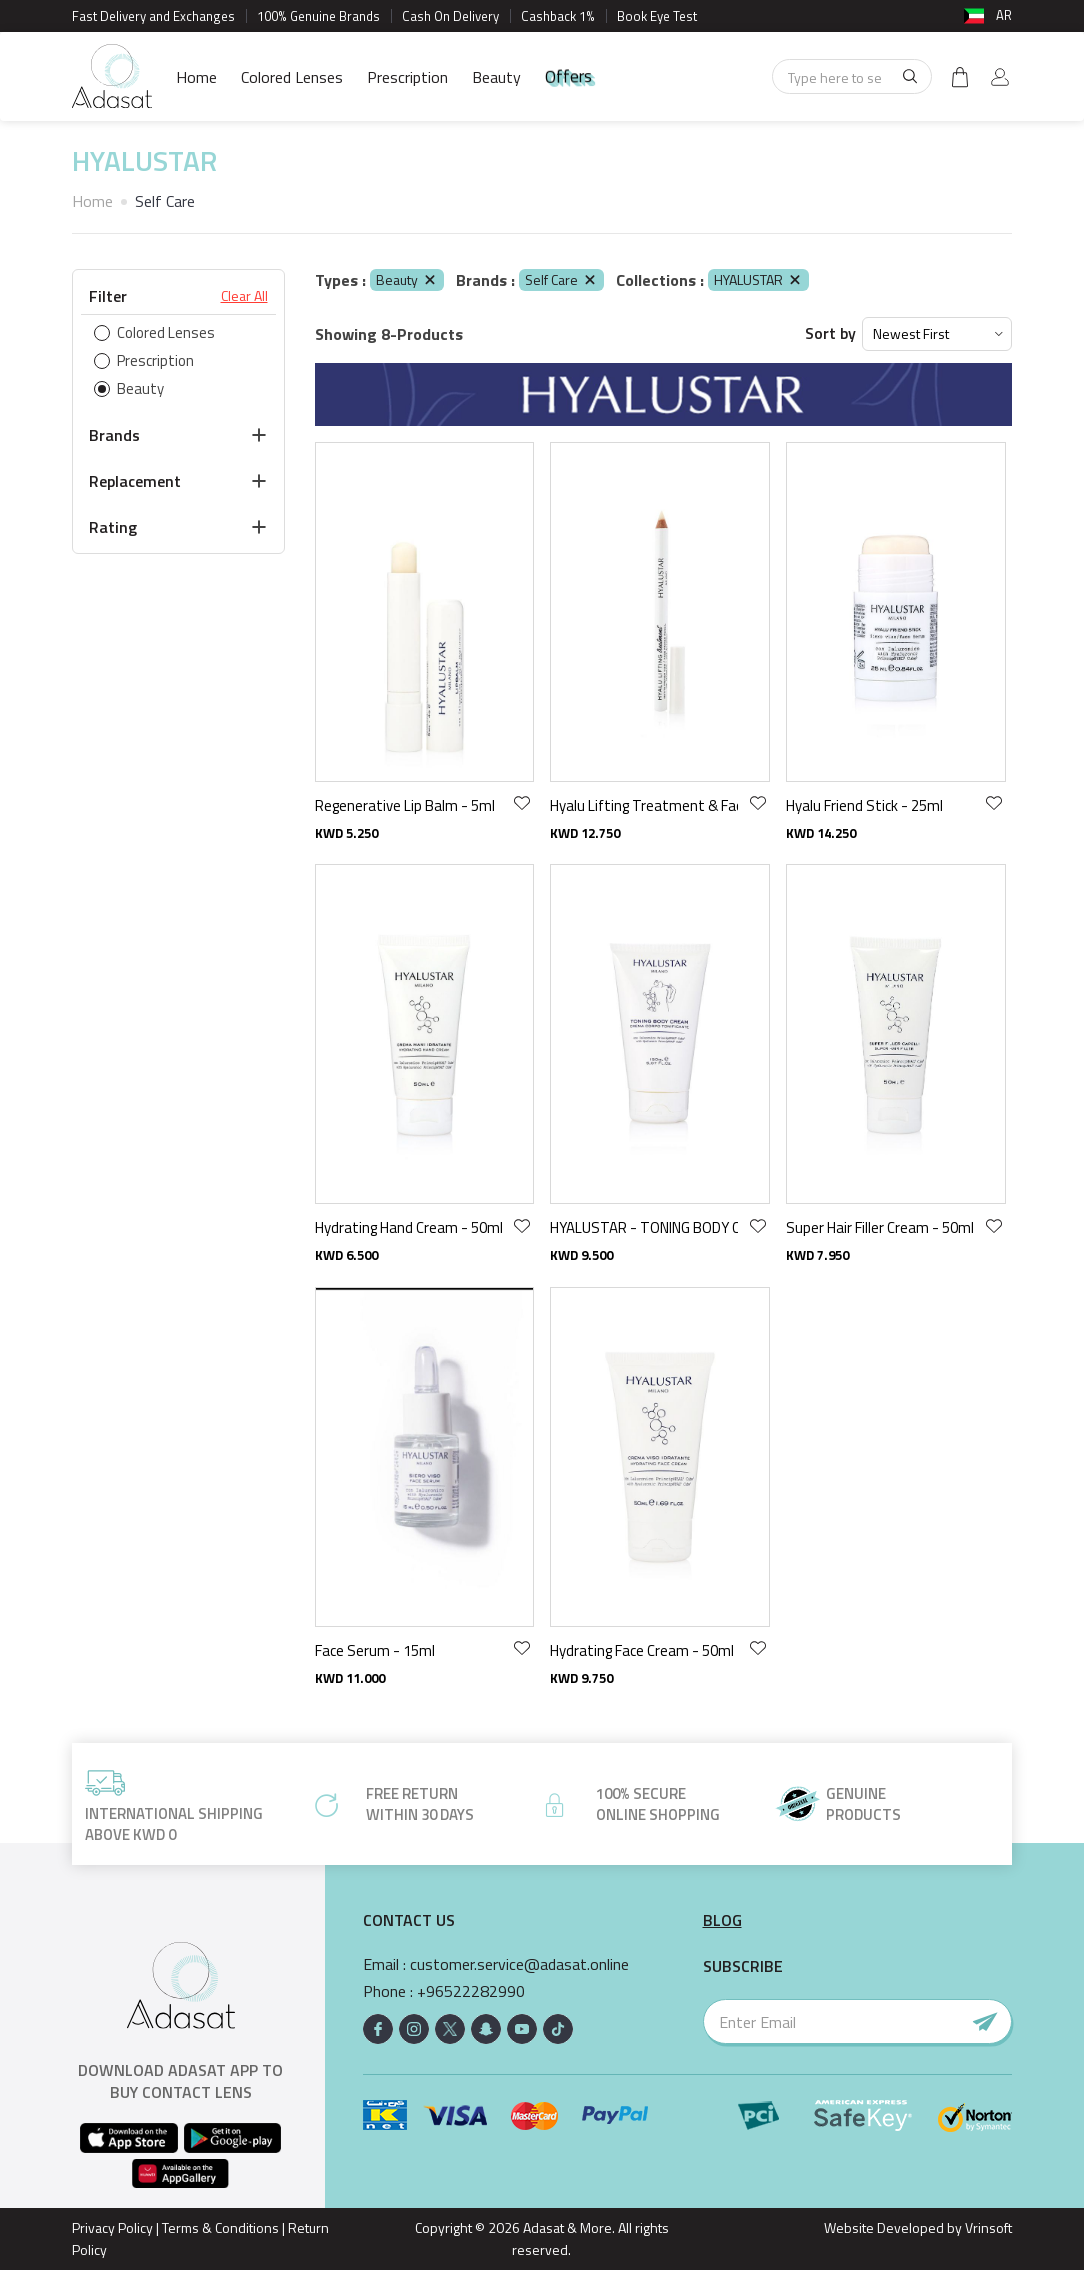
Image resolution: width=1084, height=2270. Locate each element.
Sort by (830, 333)
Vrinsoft (987, 2227)
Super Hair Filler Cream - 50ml (880, 1227)
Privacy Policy (112, 2227)
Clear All (244, 296)
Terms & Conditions (220, 2227)
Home (196, 77)
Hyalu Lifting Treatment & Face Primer (644, 805)
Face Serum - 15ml (375, 1650)
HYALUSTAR (758, 279)
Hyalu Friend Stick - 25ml (864, 805)
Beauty (496, 77)
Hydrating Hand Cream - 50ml (409, 1227)
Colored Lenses (292, 77)
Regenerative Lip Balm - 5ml (405, 805)
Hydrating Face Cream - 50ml (642, 1650)
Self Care (561, 279)
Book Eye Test (657, 16)
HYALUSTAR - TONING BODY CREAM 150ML (644, 1227)
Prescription (407, 77)
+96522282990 (471, 1991)
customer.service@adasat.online (519, 1964)
